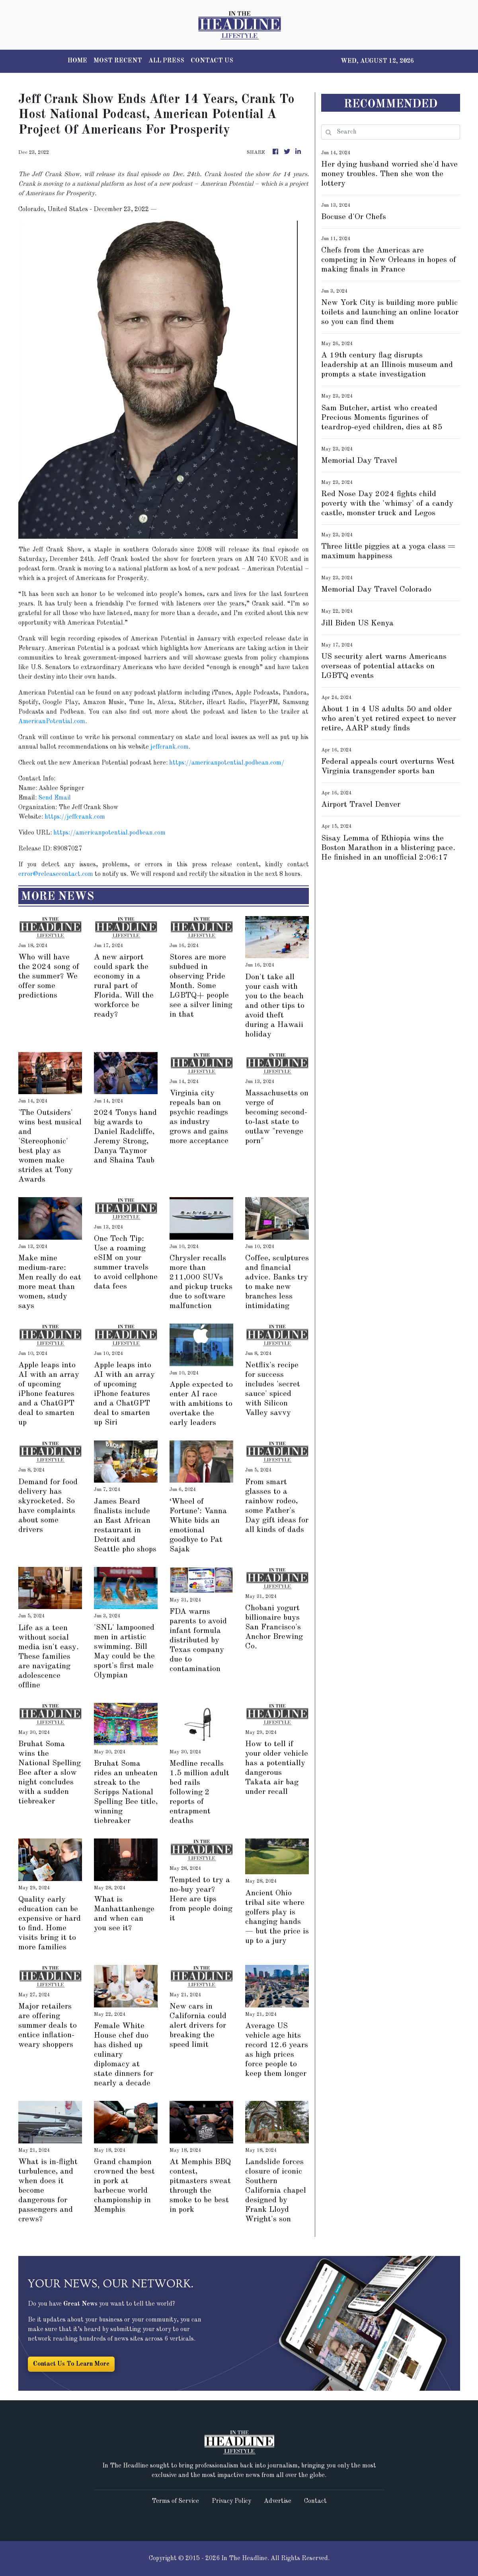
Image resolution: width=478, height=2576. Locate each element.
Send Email (54, 798)
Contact (315, 2501)
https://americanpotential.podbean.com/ (226, 763)
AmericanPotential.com (51, 721)
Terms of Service (175, 2501)
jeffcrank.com (169, 747)
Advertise (277, 2501)
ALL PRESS (166, 61)
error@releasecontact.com (55, 874)
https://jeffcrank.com (75, 817)
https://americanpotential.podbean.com (109, 833)
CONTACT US (212, 61)
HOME (77, 61)
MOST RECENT (118, 61)
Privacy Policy (231, 2501)
